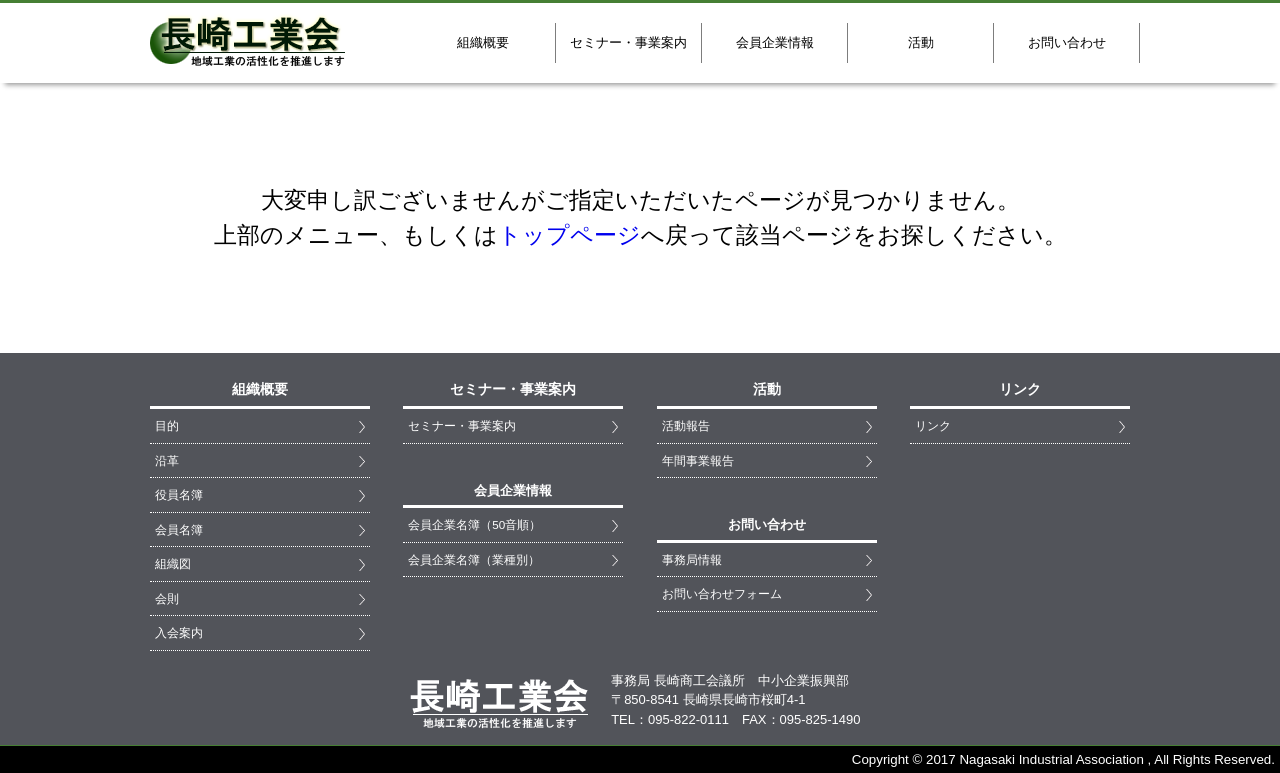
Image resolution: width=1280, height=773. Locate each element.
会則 (167, 598)
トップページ (569, 235)
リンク (933, 425)
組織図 (173, 563)
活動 (921, 42)
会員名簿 (179, 529)
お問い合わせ (1067, 42)
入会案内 (179, 632)
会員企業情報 (775, 42)
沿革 (167, 460)
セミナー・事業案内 (628, 42)
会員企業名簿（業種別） (474, 559)
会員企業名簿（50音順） (474, 524)
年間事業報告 (698, 460)
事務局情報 (692, 559)
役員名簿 (179, 494)
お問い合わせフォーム (722, 593)
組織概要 (483, 42)
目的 (167, 425)
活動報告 (686, 425)
